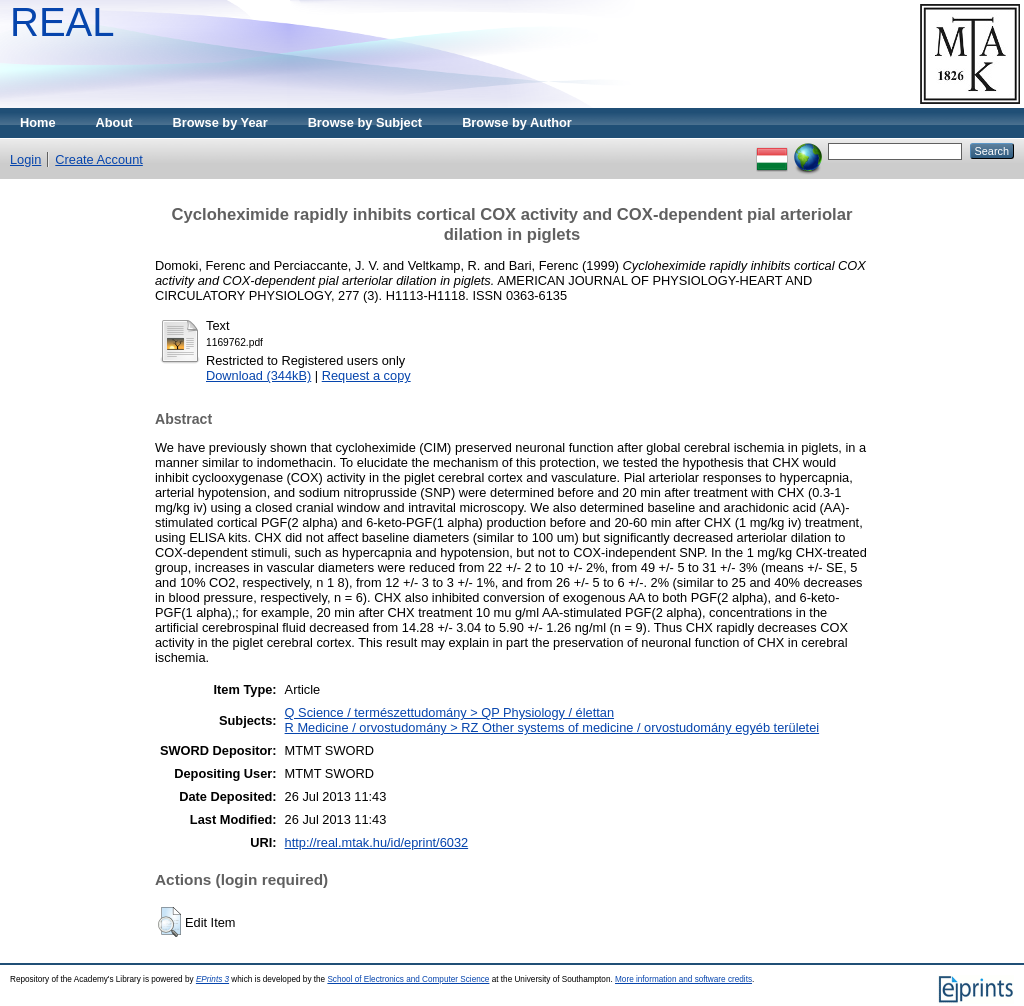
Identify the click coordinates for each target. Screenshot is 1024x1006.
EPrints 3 (212, 979)
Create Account (99, 159)
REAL (62, 22)
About (114, 122)
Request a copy (366, 375)
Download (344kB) (258, 375)
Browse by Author (517, 122)
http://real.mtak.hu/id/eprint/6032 (377, 842)
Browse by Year (220, 122)
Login (25, 159)
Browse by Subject (365, 122)
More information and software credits (683, 979)
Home (38, 122)
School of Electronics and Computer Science (408, 979)
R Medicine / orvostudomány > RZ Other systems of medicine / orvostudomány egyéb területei (552, 727)
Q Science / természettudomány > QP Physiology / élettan (449, 712)
